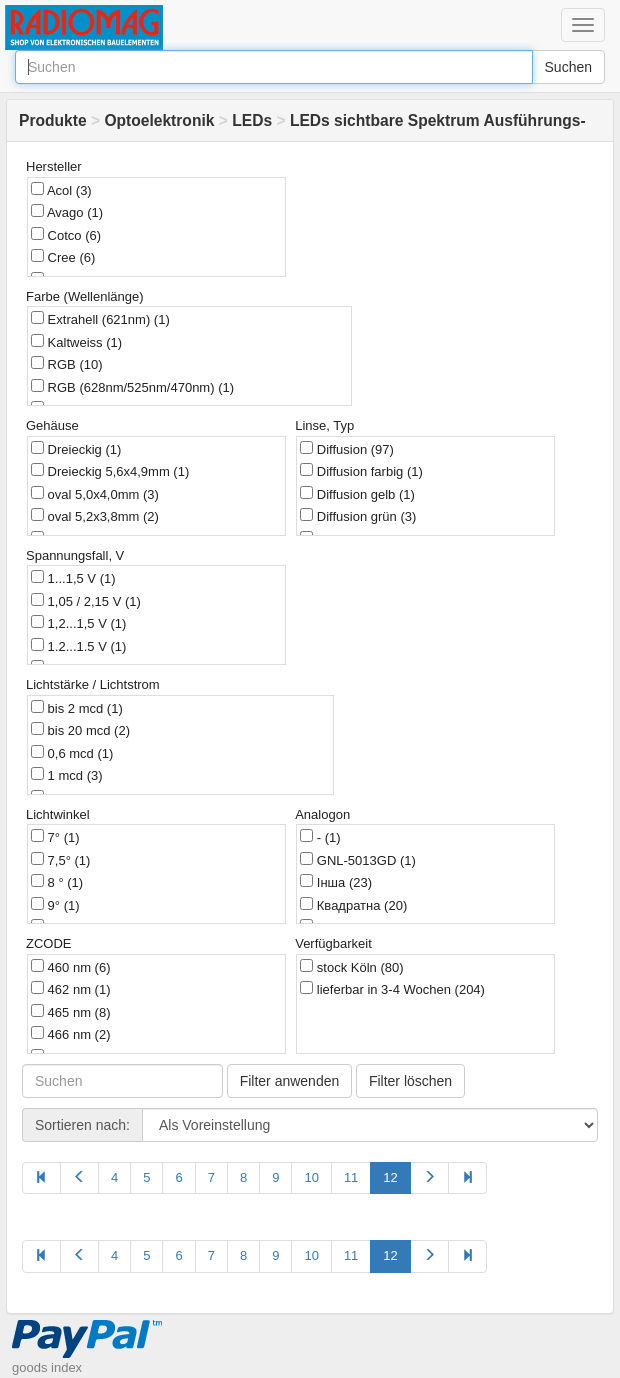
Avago (67, 212)
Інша (336, 882)
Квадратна (353, 905)
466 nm (70, 1034)
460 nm (70, 967)
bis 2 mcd (77, 708)
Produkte (53, 120)
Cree (63, 257)
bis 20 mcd (80, 730)
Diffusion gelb (357, 494)
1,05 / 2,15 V (86, 601)
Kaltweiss (76, 342)
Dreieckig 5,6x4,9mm (110, 471)
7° (55, 837)
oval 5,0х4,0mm (95, 494)
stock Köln (351, 967)
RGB (67, 364)
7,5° (60, 860)
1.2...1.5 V (78, 646)
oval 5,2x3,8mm (95, 516)
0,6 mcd (72, 753)
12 (390, 1177)
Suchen (568, 67)
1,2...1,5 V (78, 623)
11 (351, 1177)
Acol (61, 190)
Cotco (66, 235)
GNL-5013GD (358, 860)
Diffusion (347, 449)
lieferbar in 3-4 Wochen (392, 989)
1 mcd (67, 775)
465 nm (70, 1012)
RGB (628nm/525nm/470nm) (132, 387)
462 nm (70, 989)
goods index (47, 1367)
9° (55, 905)
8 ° (57, 882)
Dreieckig (76, 449)
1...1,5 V (73, 578)
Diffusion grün (358, 516)
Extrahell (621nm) (100, 319)
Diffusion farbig (361, 471)
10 (311, 1177)
